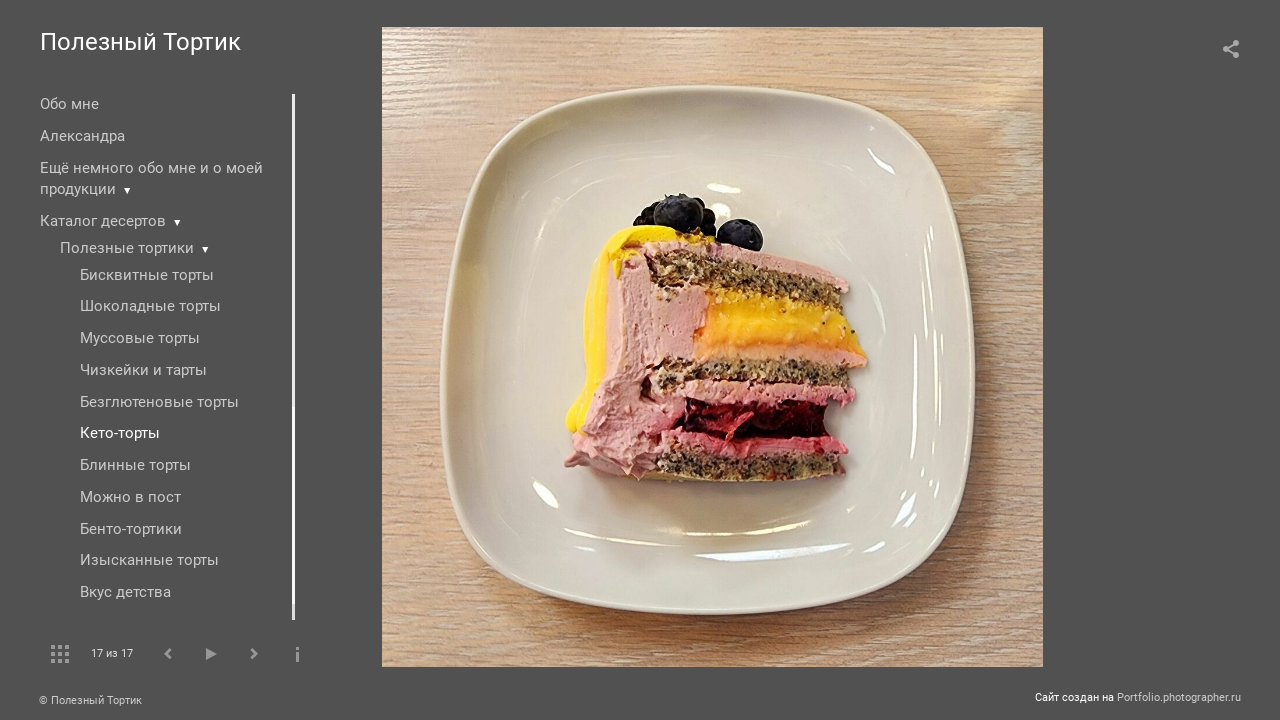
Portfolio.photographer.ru (1179, 697)
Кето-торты (120, 433)
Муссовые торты (140, 338)
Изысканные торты (149, 560)
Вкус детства (125, 592)
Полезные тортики (127, 248)
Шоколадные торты (150, 306)
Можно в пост (130, 497)
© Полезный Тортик (90, 700)
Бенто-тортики (131, 529)
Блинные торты (135, 465)
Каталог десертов (103, 221)
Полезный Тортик (140, 42)
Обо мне (69, 104)
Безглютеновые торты (159, 402)
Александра (82, 136)
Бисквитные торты (147, 275)
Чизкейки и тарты (143, 370)
